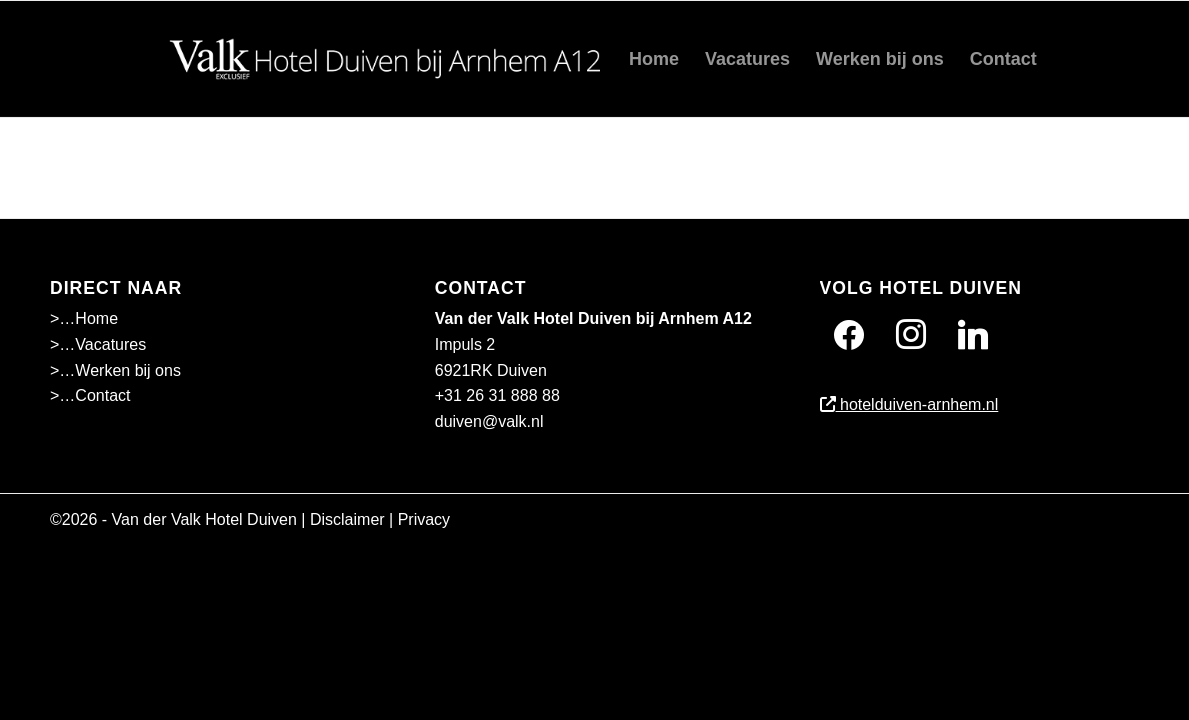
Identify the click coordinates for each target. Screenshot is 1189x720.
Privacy (424, 519)
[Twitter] (973, 334)
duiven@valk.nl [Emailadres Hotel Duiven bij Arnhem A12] (489, 421)
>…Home (84, 318)
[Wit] (391, 59)
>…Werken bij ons (115, 370)
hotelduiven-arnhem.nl (909, 404)
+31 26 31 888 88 (497, 395)
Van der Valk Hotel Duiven (204, 519)
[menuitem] (654, 59)
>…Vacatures (98, 344)
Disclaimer (347, 519)
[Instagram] (911, 334)
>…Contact (90, 395)
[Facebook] (849, 334)
